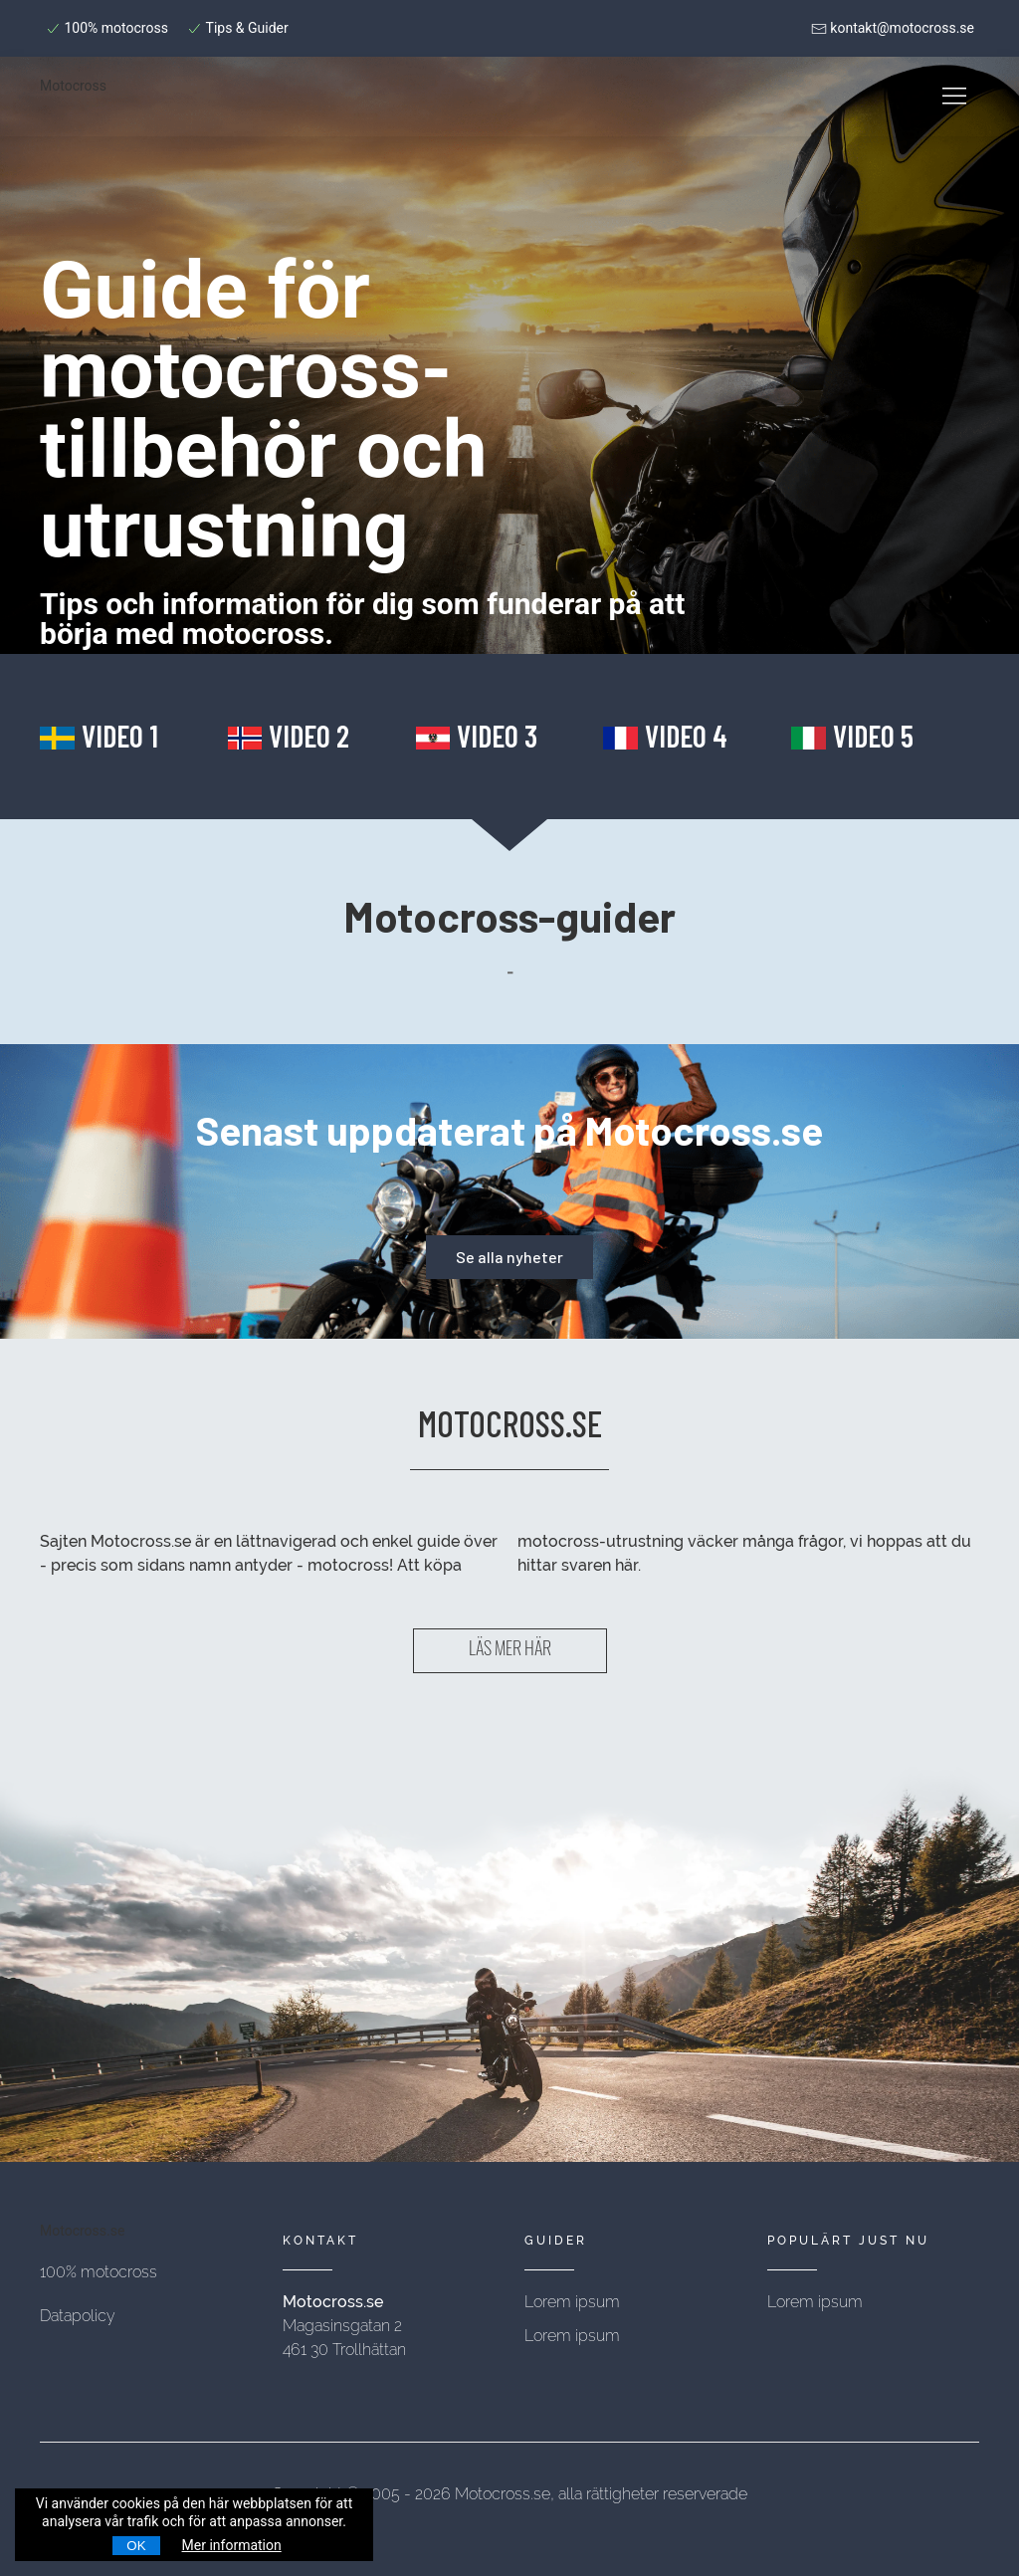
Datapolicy (77, 2315)
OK (135, 2545)
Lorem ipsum (572, 2301)
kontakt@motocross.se (892, 28)
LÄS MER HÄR (510, 1650)
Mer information (232, 2545)
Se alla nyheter (509, 1256)
